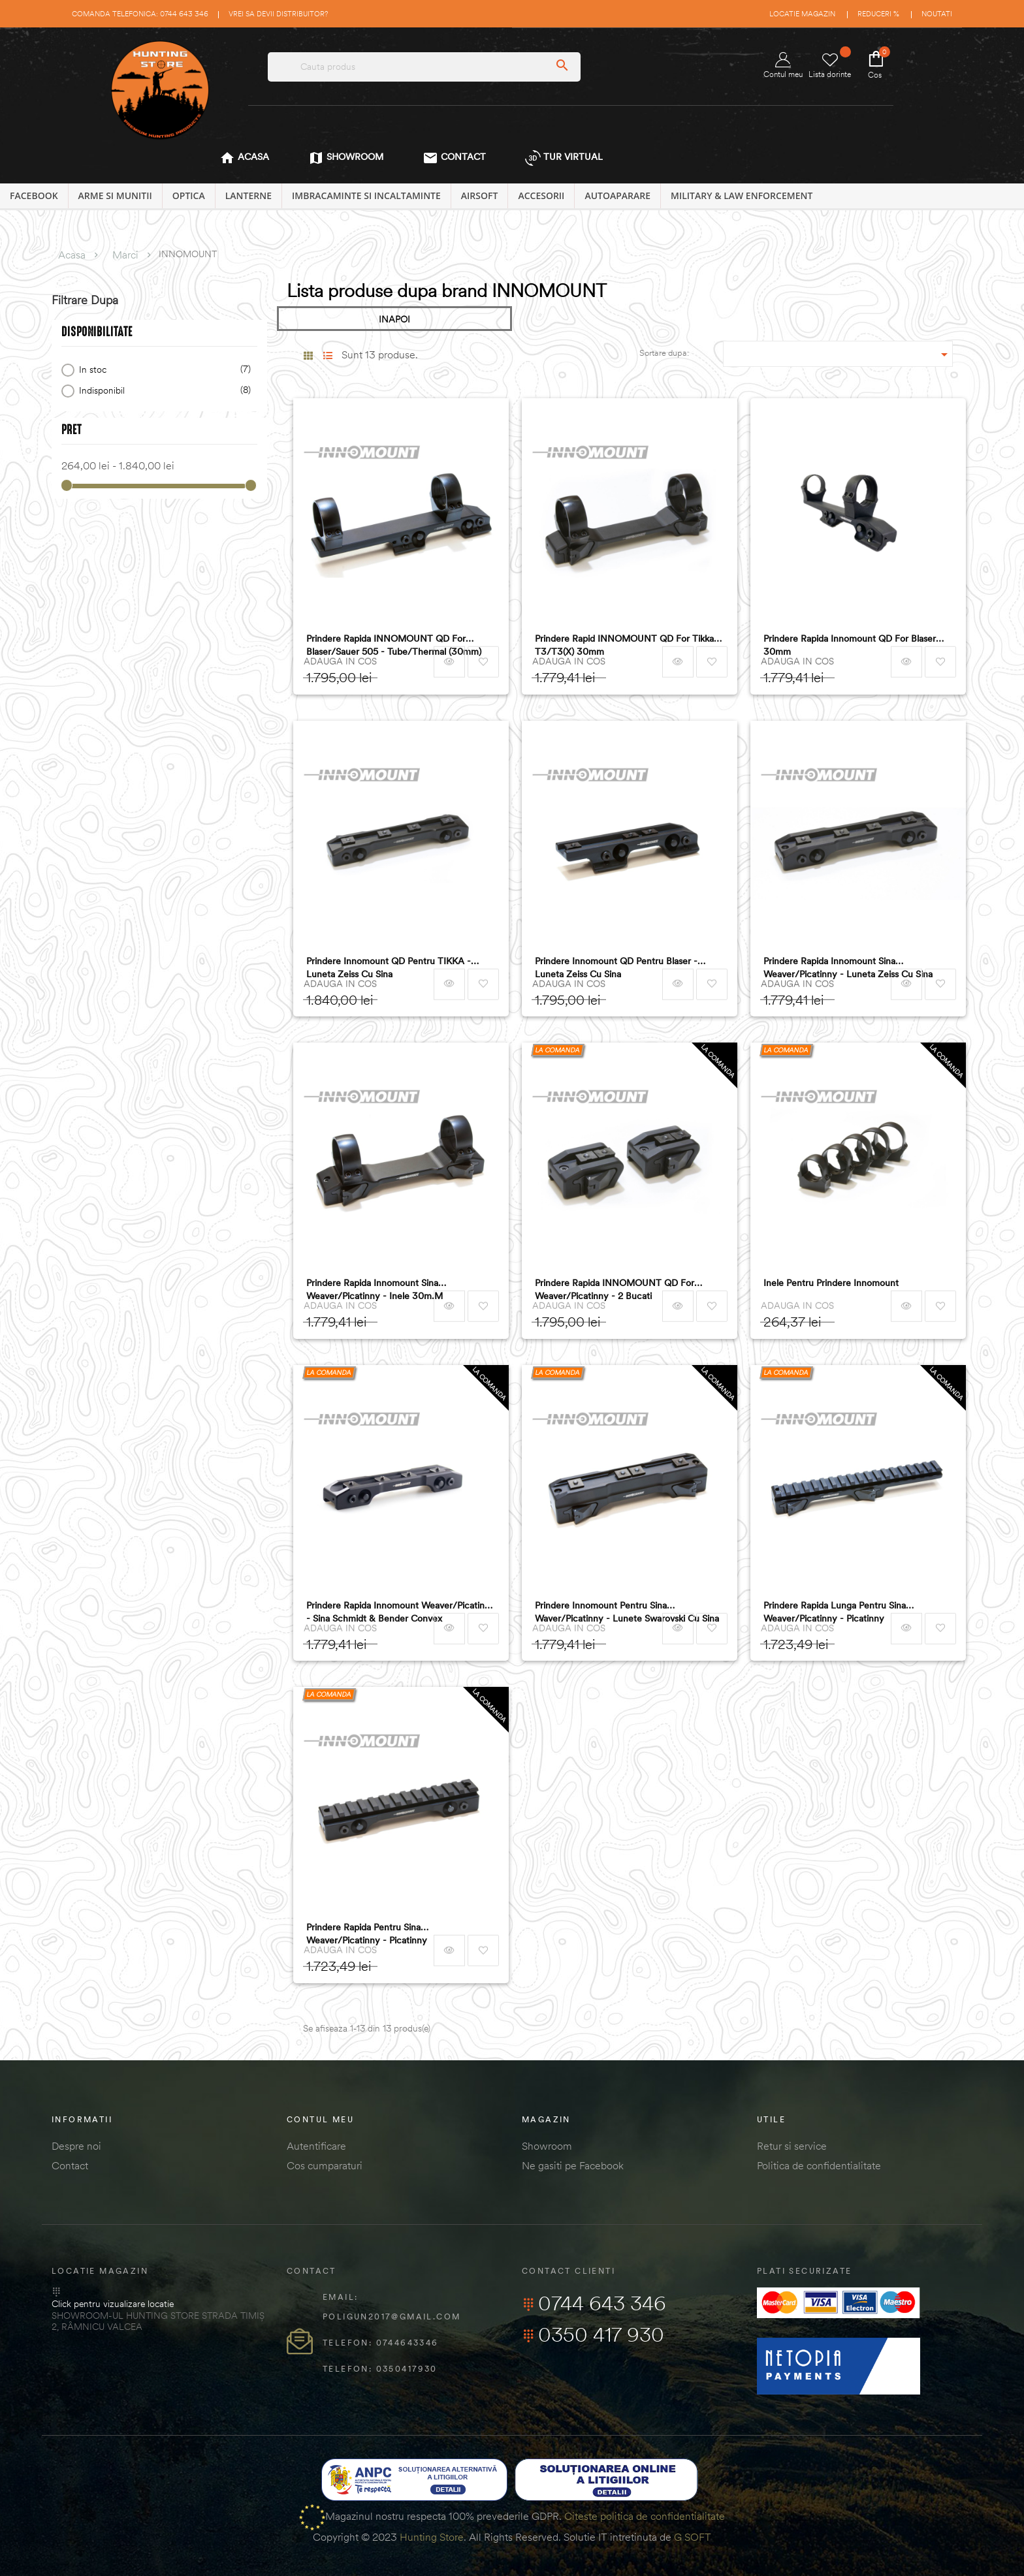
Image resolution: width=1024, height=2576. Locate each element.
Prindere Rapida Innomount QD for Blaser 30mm (849, 645)
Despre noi (76, 2145)
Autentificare (316, 2145)
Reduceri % (878, 13)
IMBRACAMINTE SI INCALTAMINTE (366, 195)
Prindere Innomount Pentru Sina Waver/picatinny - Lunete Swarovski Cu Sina (627, 1611)
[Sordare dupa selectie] (838, 354)
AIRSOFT (479, 195)
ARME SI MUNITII (115, 195)
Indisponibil (162, 390)
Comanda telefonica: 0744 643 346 (140, 13)
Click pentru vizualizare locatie (113, 2304)
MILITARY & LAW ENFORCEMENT (741, 195)
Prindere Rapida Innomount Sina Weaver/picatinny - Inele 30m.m (374, 1289)
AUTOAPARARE (617, 195)
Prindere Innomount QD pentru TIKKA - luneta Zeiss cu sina (388, 967)
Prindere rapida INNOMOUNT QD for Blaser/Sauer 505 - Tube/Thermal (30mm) (393, 645)
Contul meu (783, 65)
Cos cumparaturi (324, 2165)
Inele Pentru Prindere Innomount (831, 1283)
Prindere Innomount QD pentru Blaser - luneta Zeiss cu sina (616, 967)
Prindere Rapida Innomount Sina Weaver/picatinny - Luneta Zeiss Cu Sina (848, 967)
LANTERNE (248, 195)
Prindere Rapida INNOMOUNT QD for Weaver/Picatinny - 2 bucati (614, 1289)
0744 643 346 (594, 2303)
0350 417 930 (593, 2334)
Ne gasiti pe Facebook (573, 2165)
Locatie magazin (802, 13)
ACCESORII (541, 195)
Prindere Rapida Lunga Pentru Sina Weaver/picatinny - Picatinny (834, 1611)
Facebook (34, 195)
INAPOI (394, 319)
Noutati (936, 13)
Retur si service (792, 2145)
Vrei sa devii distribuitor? (278, 13)
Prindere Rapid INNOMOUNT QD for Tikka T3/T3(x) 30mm (624, 645)
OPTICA (188, 195)
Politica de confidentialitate (819, 2165)
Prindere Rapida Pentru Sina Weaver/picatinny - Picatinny (366, 1933)
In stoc (162, 369)
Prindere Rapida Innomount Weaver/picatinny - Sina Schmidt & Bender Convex (400, 1611)
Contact (70, 2165)
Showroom (547, 2145)
